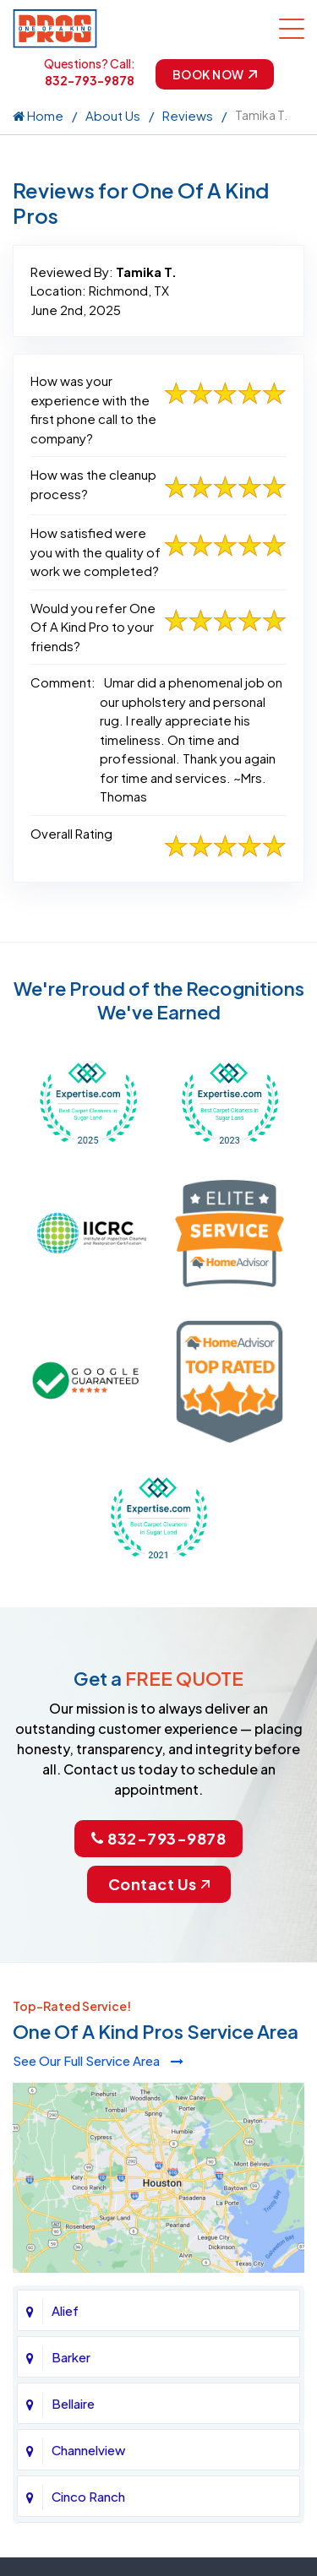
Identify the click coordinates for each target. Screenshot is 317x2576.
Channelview (88, 2450)
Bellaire (73, 2403)
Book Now (214, 74)
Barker (71, 2357)
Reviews (187, 115)
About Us (112, 115)
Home (38, 115)
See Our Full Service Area (98, 2060)
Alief (65, 2310)
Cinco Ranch (88, 2496)
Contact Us (159, 1884)
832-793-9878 (89, 80)
